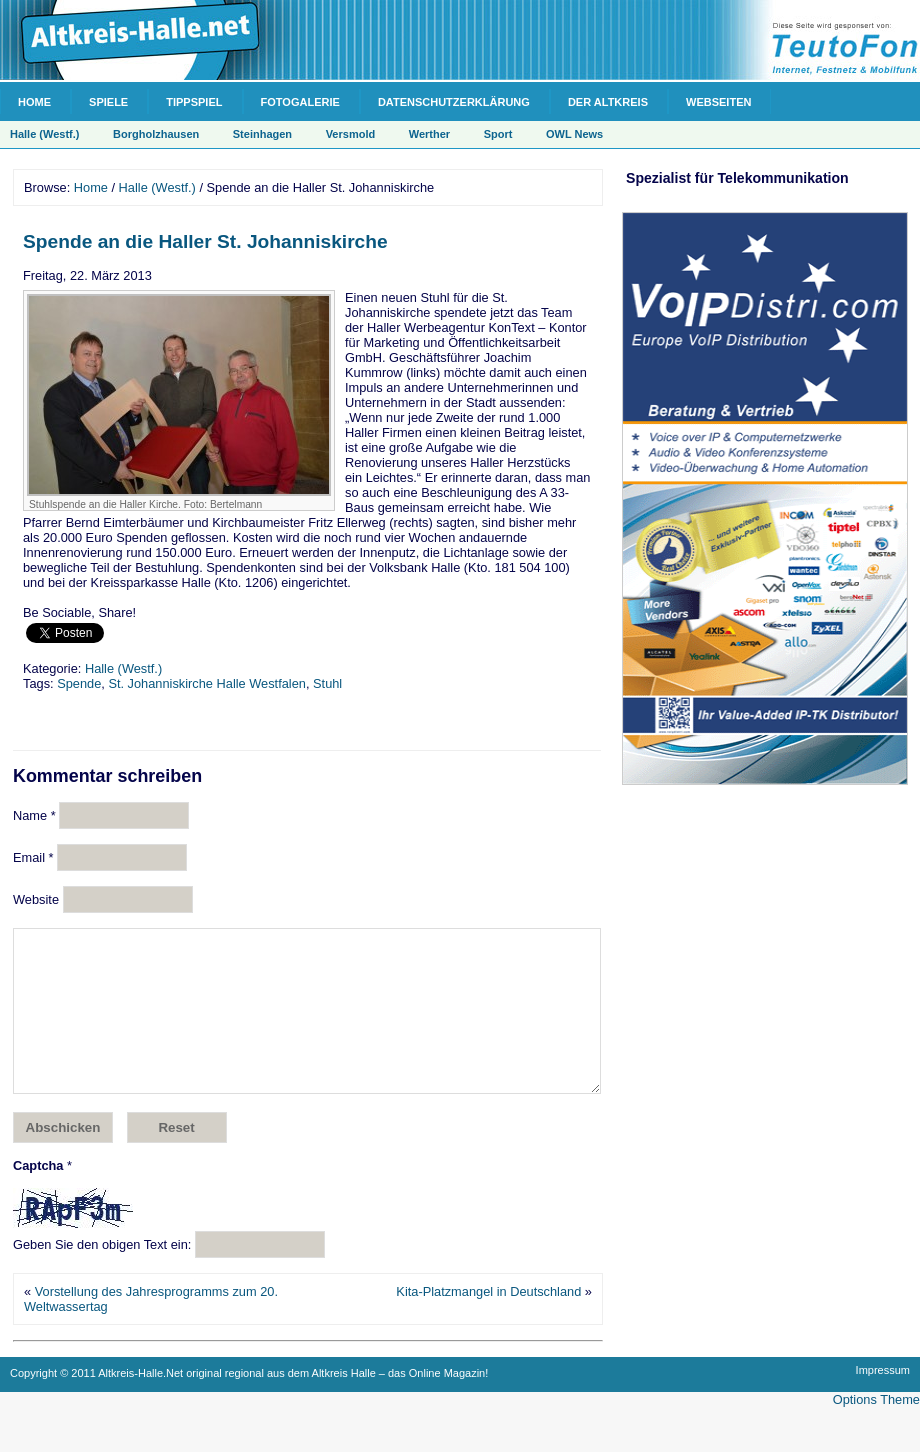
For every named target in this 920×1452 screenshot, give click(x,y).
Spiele (108, 102)
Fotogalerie (300, 102)
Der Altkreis (608, 102)
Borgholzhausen (156, 134)
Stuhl (327, 683)
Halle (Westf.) (44, 134)
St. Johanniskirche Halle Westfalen (207, 683)
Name (34, 815)
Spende (79, 683)
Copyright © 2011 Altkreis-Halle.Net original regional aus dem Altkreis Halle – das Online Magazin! (249, 1403)
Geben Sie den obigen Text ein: (102, 1274)
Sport (498, 134)
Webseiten (718, 102)
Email (33, 857)
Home (34, 102)
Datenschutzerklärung (454, 102)
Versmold (351, 134)
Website (36, 899)
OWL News (574, 134)
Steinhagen (262, 134)
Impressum (883, 1400)
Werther (429, 134)
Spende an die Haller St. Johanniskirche (205, 241)
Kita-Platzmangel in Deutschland (488, 1321)
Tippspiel (194, 102)
